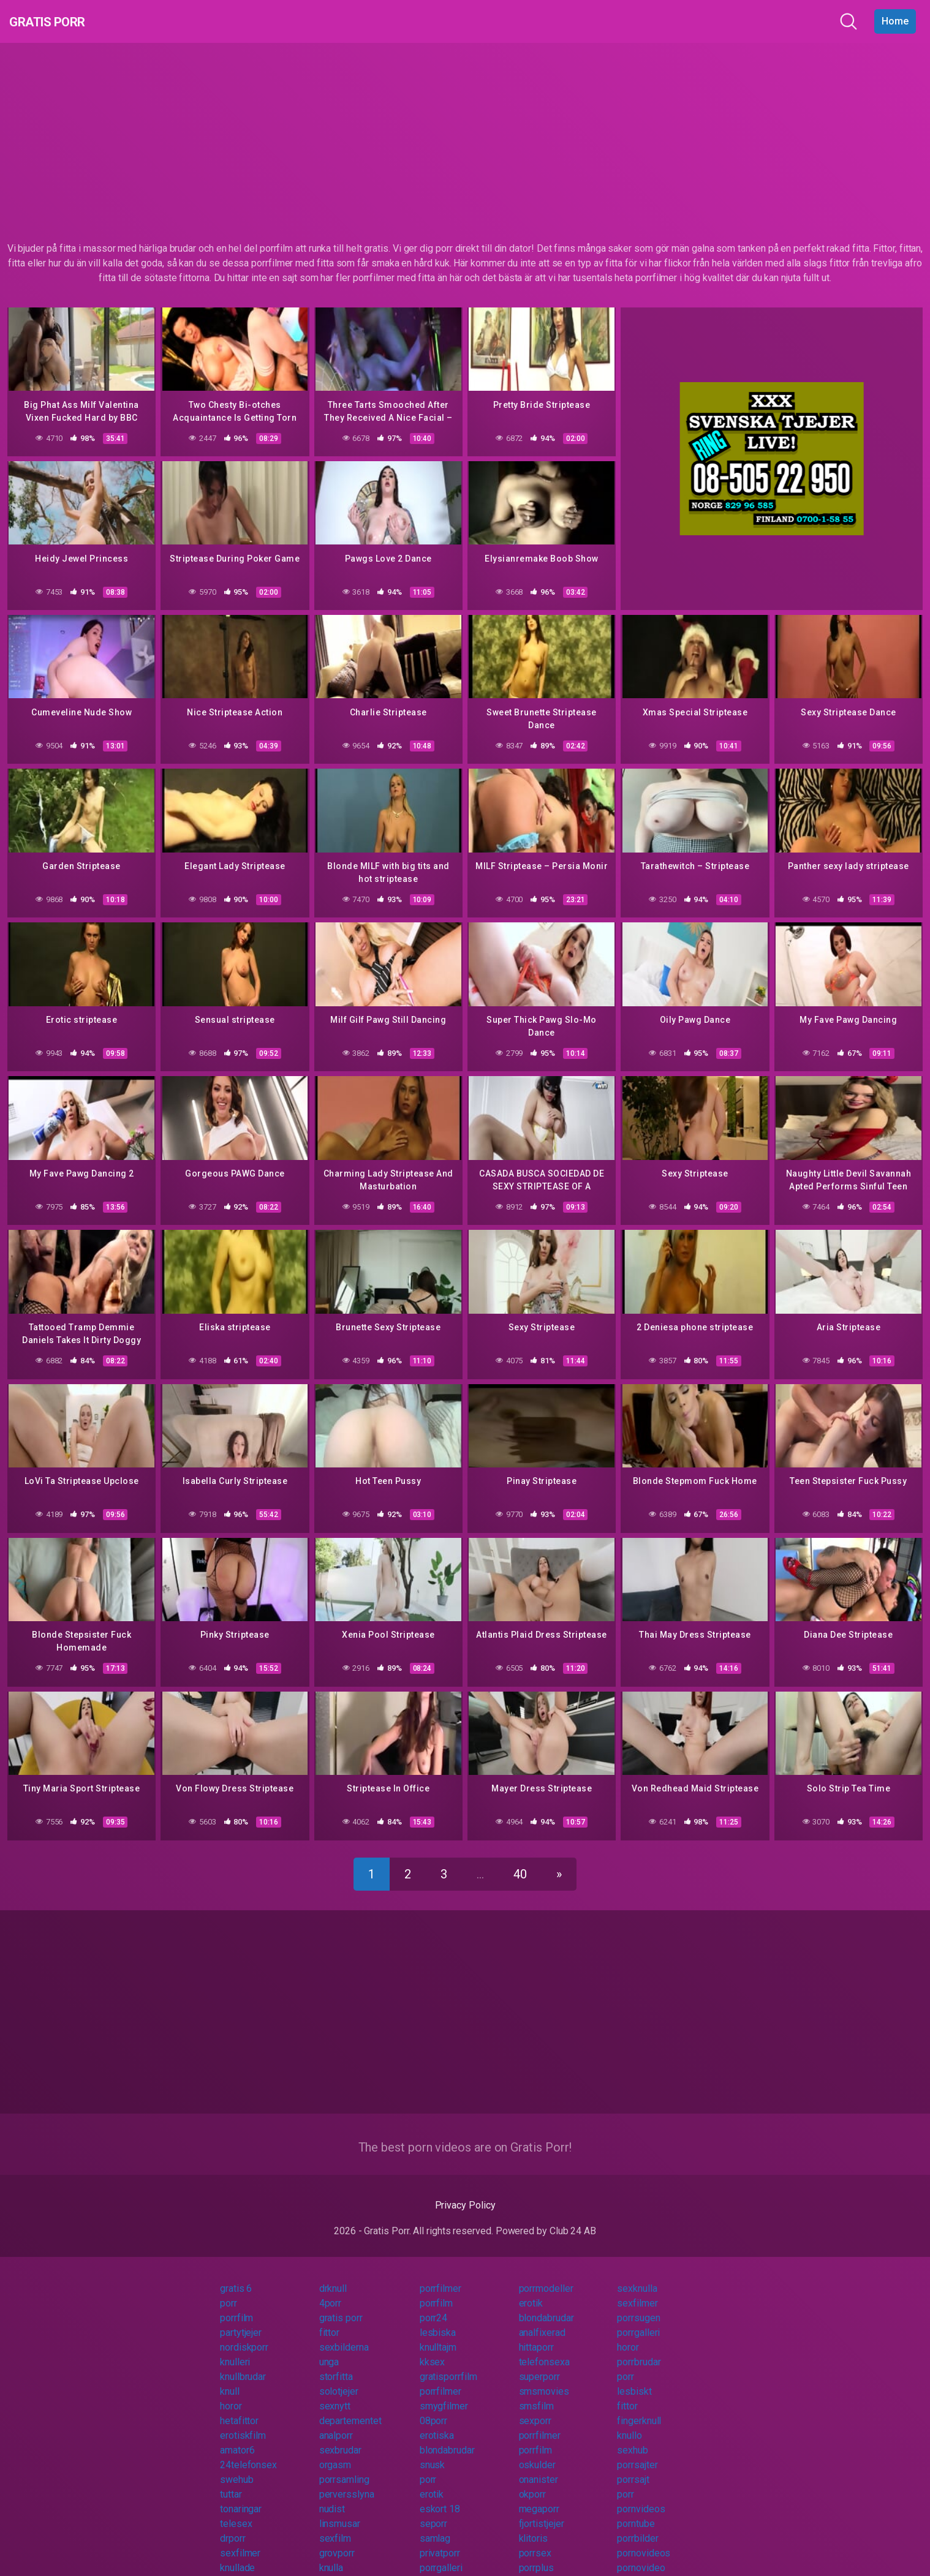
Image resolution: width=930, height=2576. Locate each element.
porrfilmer (440, 2274)
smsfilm (536, 2392)
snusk (432, 2451)
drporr (233, 2524)
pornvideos (641, 2495)
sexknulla (637, 2274)
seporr (434, 2509)
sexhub (632, 2436)
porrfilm (436, 2289)
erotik (531, 2289)
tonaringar (241, 2495)
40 (520, 1860)
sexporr (535, 2406)
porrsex (535, 2539)
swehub (237, 2465)
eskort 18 (440, 2495)
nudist (332, 2495)
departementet (350, 2406)
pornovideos (643, 2539)
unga (329, 2348)
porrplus (536, 2553)
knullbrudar (243, 2362)
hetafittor (239, 2406)
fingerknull (639, 2406)
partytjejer (241, 2318)
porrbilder (637, 2524)
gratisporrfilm (448, 2362)
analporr (336, 2421)
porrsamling (344, 2465)
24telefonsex (248, 2451)
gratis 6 (236, 2274)
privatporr (440, 2539)
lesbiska (438, 2318)
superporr (539, 2362)
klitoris (533, 2524)
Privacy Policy (465, 2191)
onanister (538, 2465)
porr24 (434, 2304)
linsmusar (339, 2509)
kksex (432, 2348)
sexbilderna (344, 2333)
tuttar (231, 2480)
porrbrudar (638, 2348)
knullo (629, 2421)
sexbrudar (340, 2436)
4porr (330, 2289)
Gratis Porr (62, 21)
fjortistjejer (541, 2509)
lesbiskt (634, 2377)
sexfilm (335, 2524)
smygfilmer (444, 2392)
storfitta (336, 2362)
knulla (331, 2553)
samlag (435, 2524)
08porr (434, 2406)
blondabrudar (546, 2304)
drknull (333, 2274)
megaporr (539, 2495)
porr (228, 2289)
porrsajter (637, 2451)
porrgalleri (638, 2318)
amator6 (237, 2436)
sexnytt (334, 2392)
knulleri (235, 2348)
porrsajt (633, 2465)
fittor (329, 2318)
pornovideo (641, 2553)
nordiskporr (244, 2333)
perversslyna (346, 2480)
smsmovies (544, 2377)
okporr (532, 2480)
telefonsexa (544, 2348)
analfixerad (542, 2318)
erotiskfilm (243, 2421)
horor (628, 2333)
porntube (635, 2509)
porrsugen (638, 2304)
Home (895, 21)
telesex (236, 2509)
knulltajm (438, 2333)
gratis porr (341, 2304)
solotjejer (338, 2377)
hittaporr (536, 2333)
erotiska (437, 2421)
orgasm (335, 2451)
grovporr (337, 2539)
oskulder (537, 2451)
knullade (237, 2553)
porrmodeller (546, 2274)
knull (230, 2377)
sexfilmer (637, 2289)
